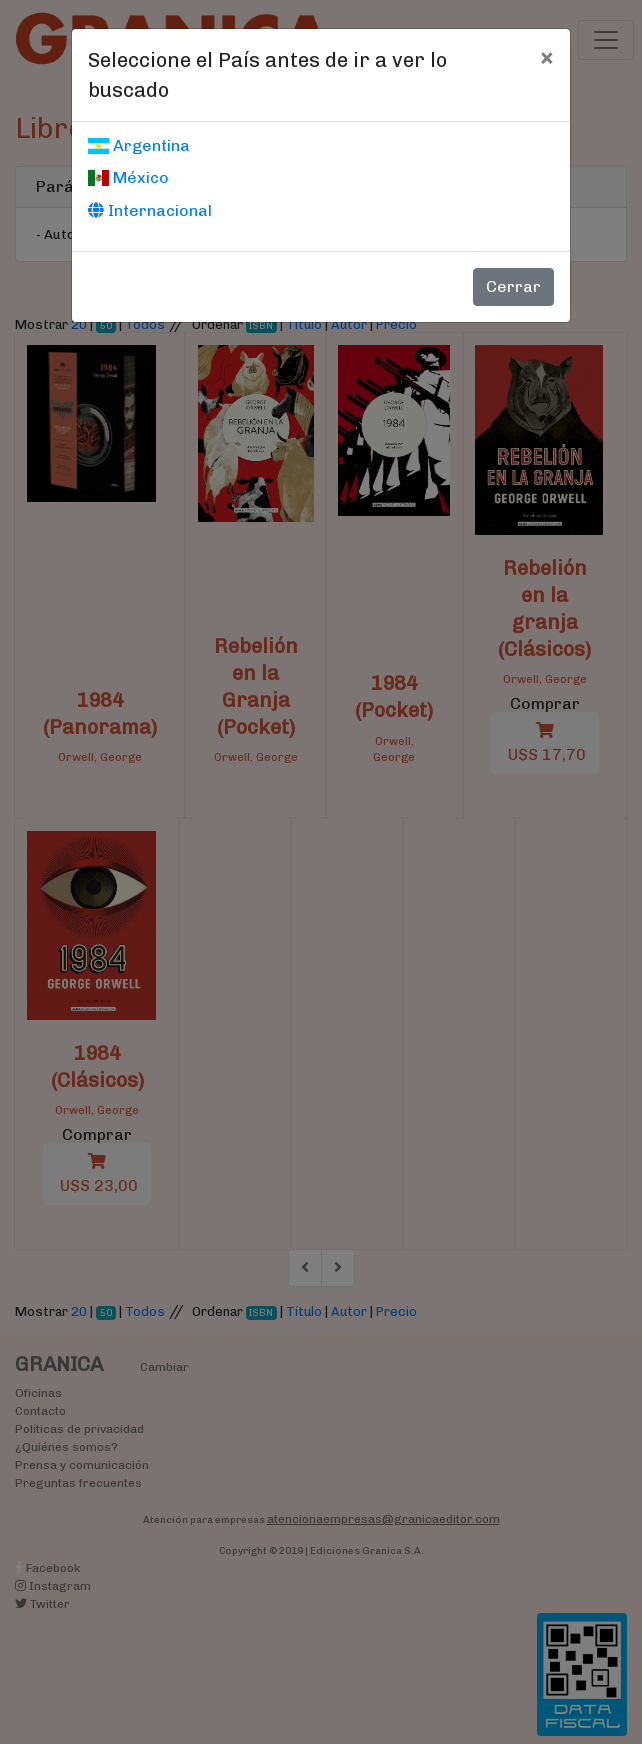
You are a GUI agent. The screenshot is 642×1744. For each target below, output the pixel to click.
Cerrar (513, 286)
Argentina (139, 145)
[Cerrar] (546, 57)
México (128, 177)
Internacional (150, 210)
